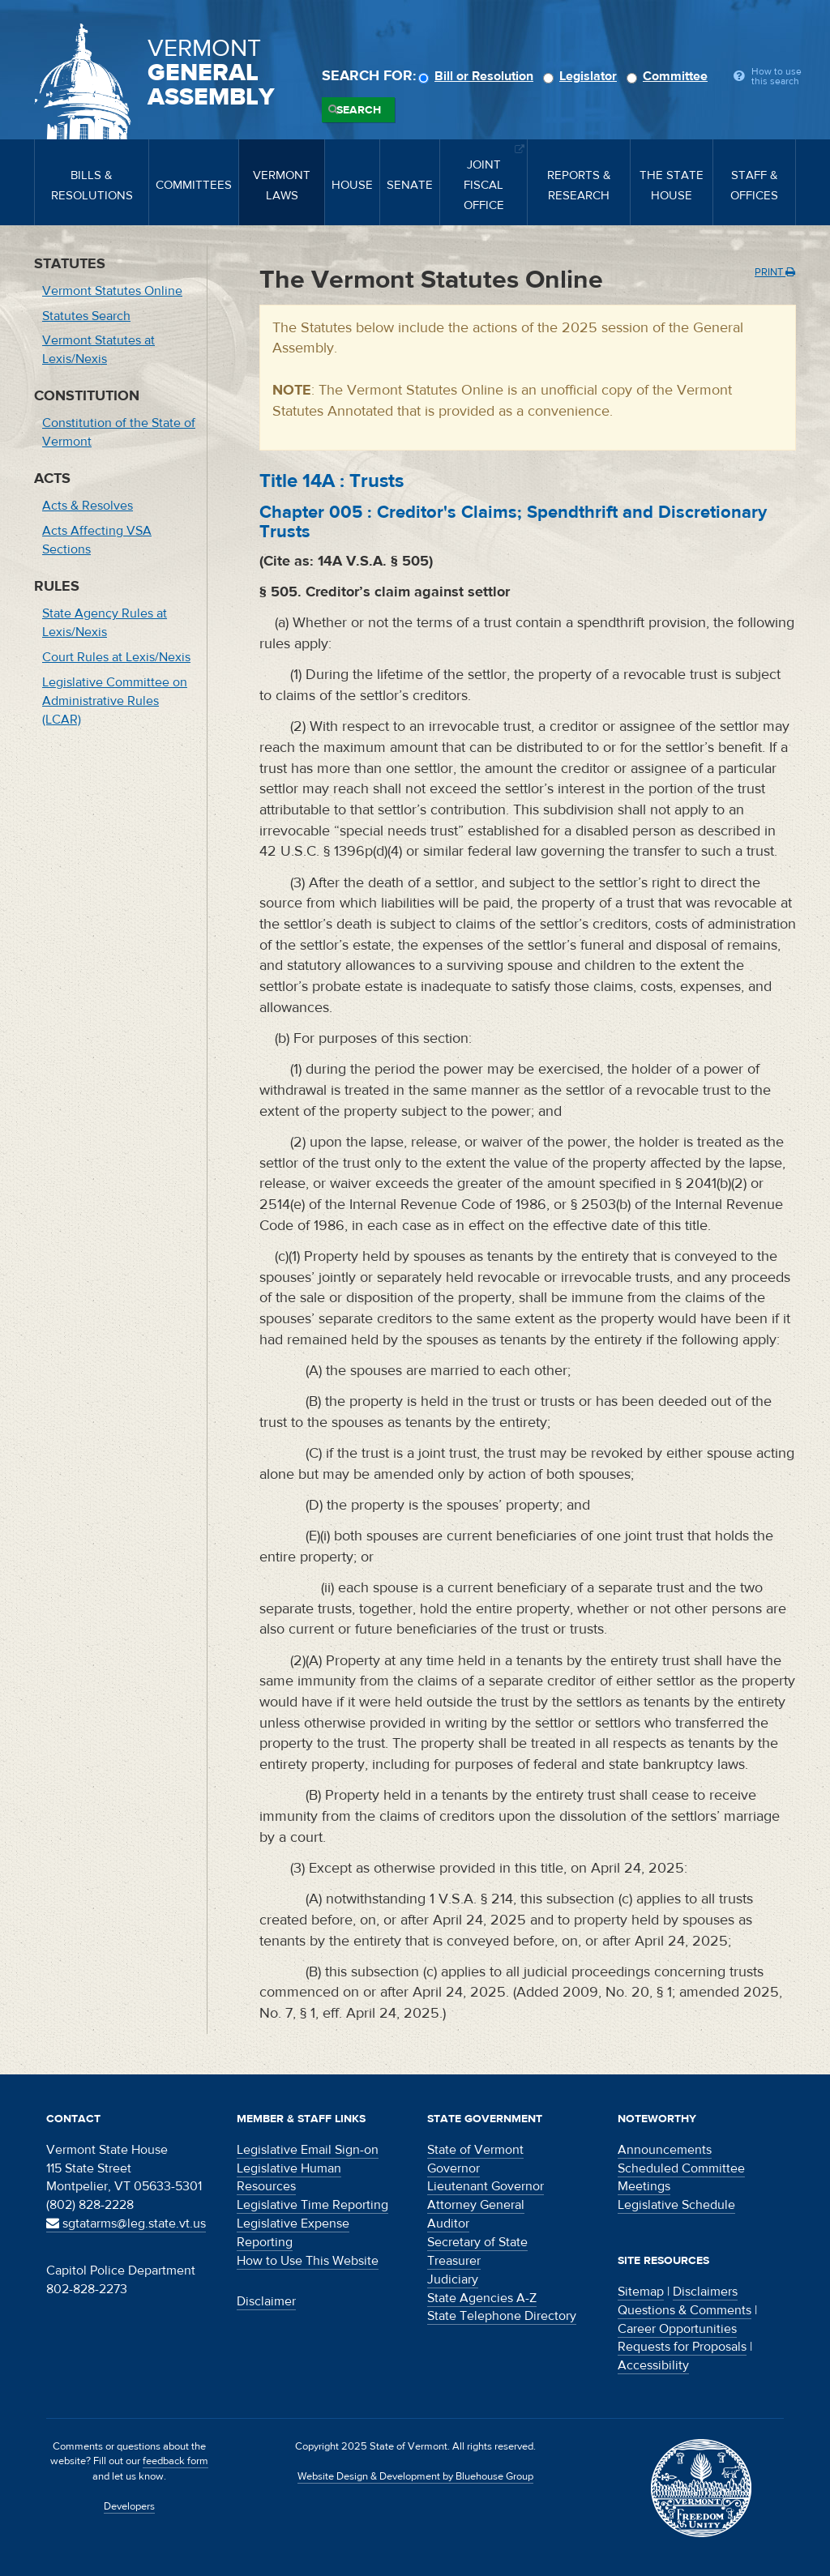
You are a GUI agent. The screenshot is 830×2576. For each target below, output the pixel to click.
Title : (331, 480)
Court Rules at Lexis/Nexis (116, 657)
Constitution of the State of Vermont (118, 432)
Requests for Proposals (682, 2347)
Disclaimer (266, 2301)
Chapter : (513, 522)
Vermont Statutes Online (112, 291)
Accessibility (653, 2365)
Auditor (448, 2223)
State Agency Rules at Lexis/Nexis (104, 622)
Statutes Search (86, 316)
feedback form (175, 2460)
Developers (129, 2506)
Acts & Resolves (87, 506)
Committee (669, 76)
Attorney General (475, 2205)
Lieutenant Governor (485, 2186)
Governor (453, 2168)
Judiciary (452, 2279)
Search (358, 110)
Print (775, 272)
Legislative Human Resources (289, 2177)
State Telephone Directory (501, 2316)
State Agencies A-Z (482, 2298)
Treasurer (454, 2261)
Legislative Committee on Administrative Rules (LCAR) (114, 701)
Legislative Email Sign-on (308, 2150)
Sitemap (641, 2291)
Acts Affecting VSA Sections (97, 540)
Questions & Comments (684, 2310)
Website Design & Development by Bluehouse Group (415, 2476)
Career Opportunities (677, 2329)
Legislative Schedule (676, 2205)
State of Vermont (475, 2150)
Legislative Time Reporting (312, 2205)
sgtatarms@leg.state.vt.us (126, 2223)
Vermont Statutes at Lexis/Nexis (98, 349)
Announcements (665, 2150)
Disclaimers (705, 2291)
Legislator (582, 76)
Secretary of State (477, 2242)
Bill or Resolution (478, 76)
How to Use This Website (308, 2261)
